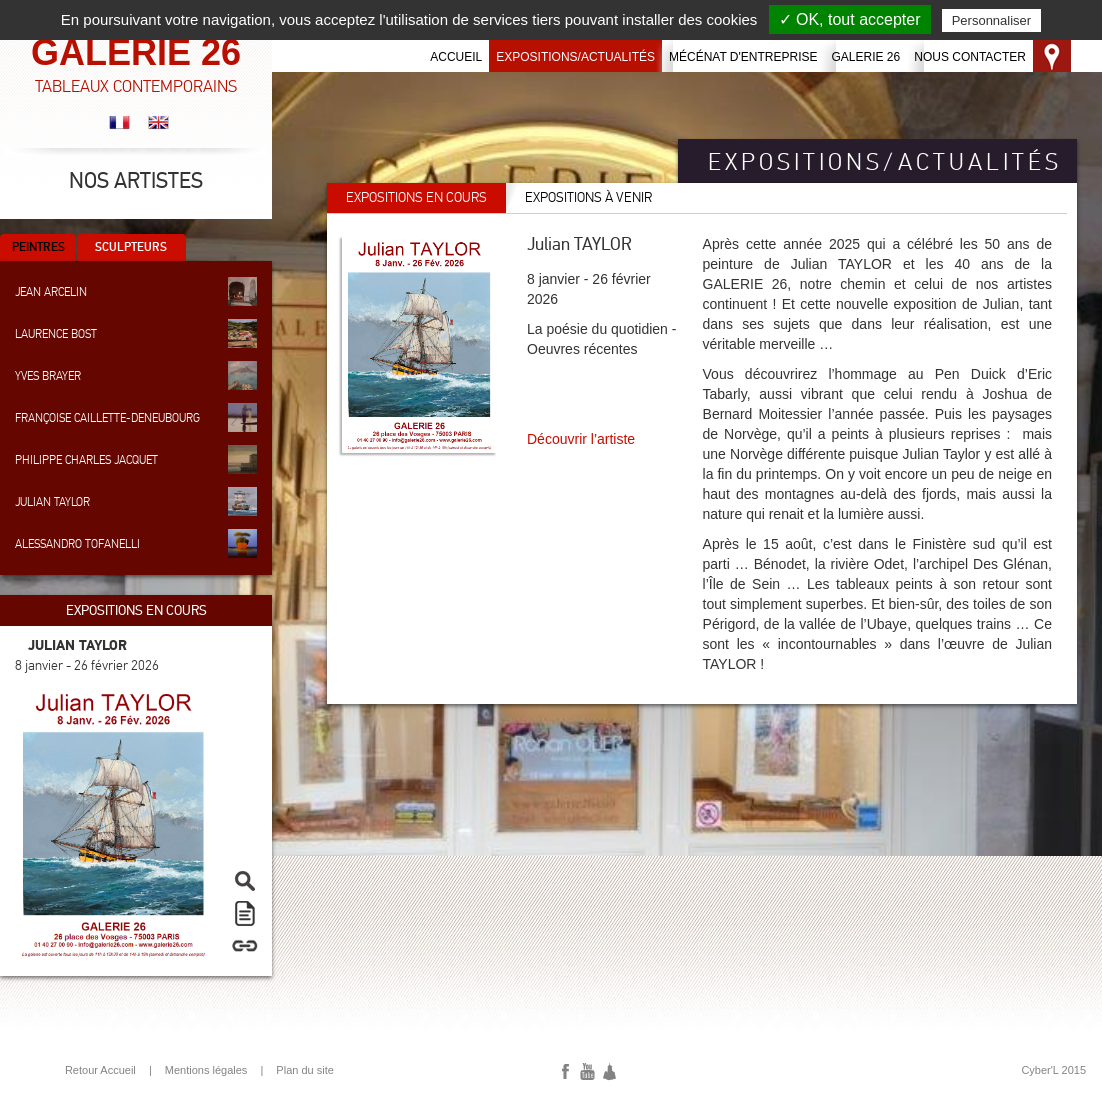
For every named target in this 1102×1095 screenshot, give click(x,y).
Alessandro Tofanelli (136, 543)
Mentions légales (206, 1070)
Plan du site (304, 1070)
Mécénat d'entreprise (743, 57)
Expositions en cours (416, 197)
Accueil (456, 57)
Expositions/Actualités (575, 57)
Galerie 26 (866, 57)
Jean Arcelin (136, 291)
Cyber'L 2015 (1053, 1070)
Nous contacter (970, 57)
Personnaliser (992, 20)
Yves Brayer (136, 375)
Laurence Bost (136, 333)
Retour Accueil (100, 1070)
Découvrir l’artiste (581, 439)
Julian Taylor (136, 501)
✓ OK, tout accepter (850, 19)
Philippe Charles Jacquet (136, 459)
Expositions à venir (588, 197)
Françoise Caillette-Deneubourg (136, 417)
